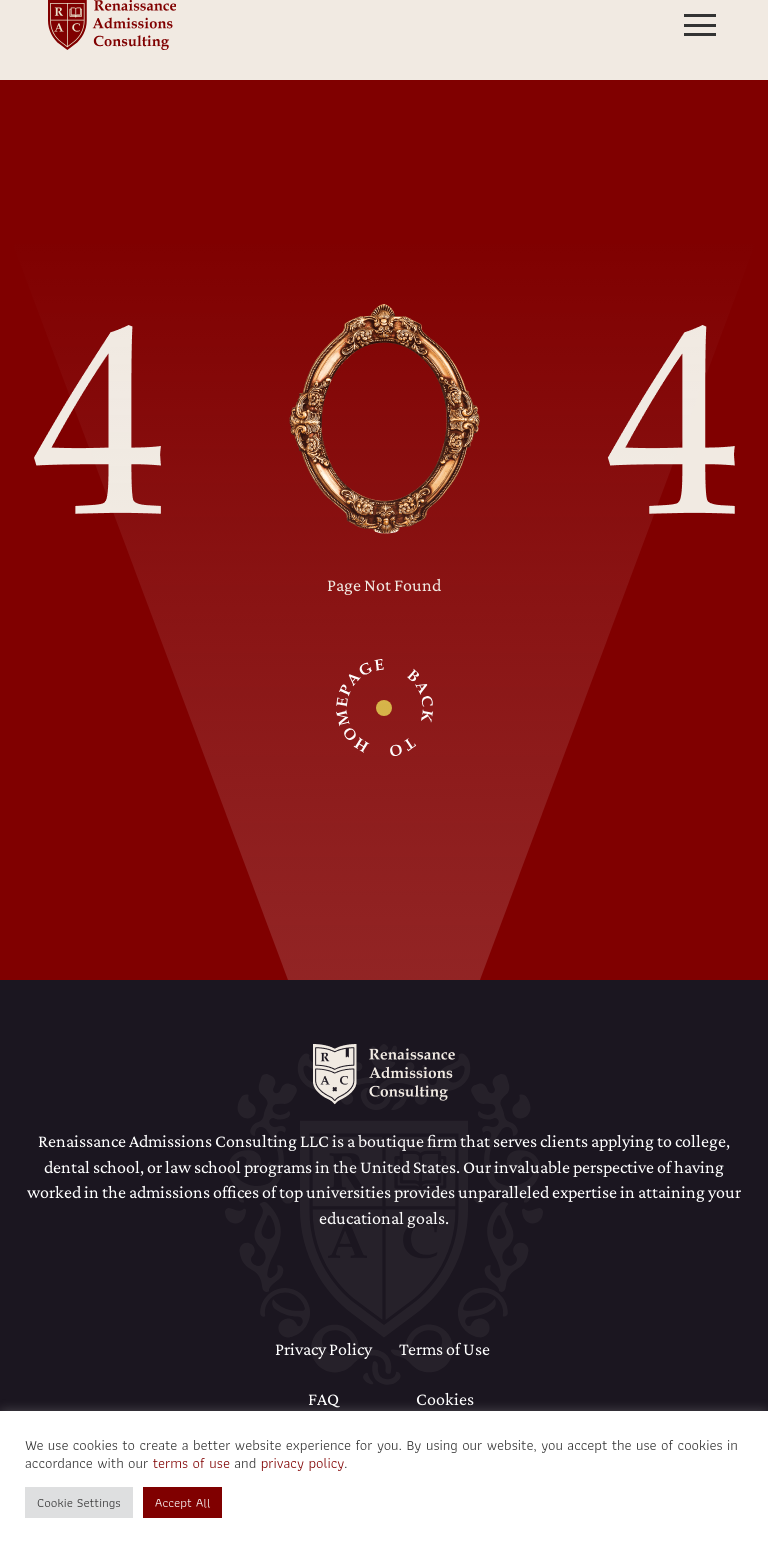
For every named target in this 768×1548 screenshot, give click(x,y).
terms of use (191, 1463)
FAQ (323, 1399)
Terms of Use (444, 1349)
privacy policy (302, 1463)
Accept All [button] (183, 1502)
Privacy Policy (323, 1349)
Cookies (445, 1399)
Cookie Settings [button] (79, 1502)
